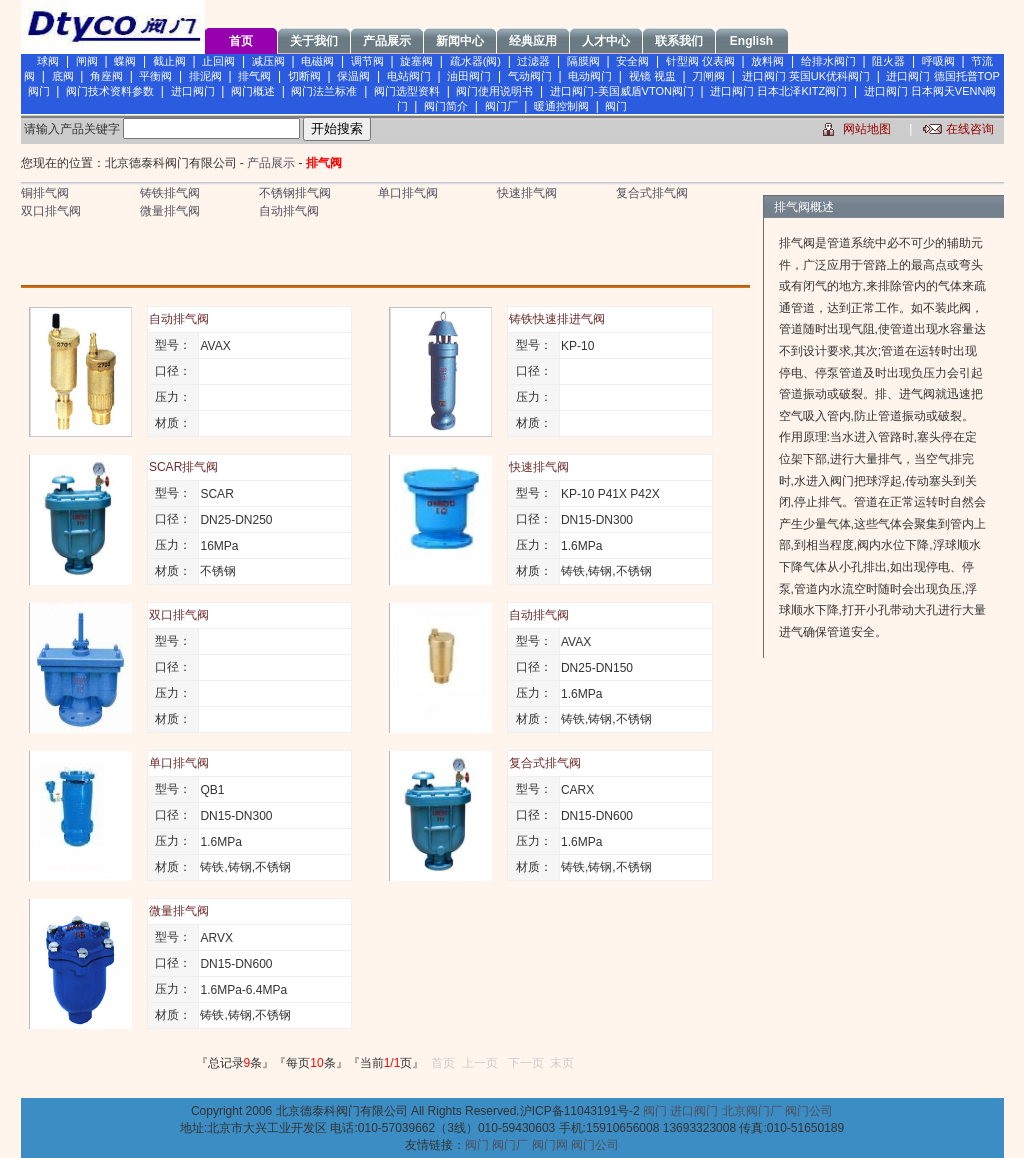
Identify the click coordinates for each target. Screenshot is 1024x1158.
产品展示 (387, 41)
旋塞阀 (416, 61)
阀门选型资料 (407, 91)
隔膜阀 (583, 61)
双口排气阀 (51, 211)
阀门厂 (501, 106)
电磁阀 (317, 61)
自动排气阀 (289, 211)
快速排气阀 (527, 193)
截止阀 (169, 61)
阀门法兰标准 (324, 91)
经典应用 (533, 41)
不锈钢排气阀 (295, 193)
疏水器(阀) (475, 61)
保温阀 (353, 76)
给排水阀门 (828, 61)
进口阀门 (193, 91)
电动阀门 (590, 76)
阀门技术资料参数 (110, 91)
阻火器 (888, 61)
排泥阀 (205, 76)
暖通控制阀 (561, 106)
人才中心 (606, 41)
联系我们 (679, 41)
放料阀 (767, 61)
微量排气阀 (170, 211)
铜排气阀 (45, 193)
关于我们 (314, 41)
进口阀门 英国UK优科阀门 (806, 76)
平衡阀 (155, 76)
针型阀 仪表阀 (700, 61)
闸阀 (87, 61)
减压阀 (268, 61)
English (751, 41)
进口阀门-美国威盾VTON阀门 (622, 91)
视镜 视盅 (652, 76)
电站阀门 (409, 76)
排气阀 (254, 76)
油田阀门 (469, 76)
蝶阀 (125, 61)
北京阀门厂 (752, 1111)
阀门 (616, 106)
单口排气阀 (408, 193)
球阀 (48, 61)
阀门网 (550, 1145)
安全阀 (632, 61)
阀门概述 (253, 91)
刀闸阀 (708, 76)
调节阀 (367, 61)
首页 (241, 41)
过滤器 (533, 61)
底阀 (63, 76)
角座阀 (106, 76)
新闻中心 (460, 41)
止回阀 (218, 61)
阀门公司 (809, 1111)
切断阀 (304, 76)
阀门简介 (446, 106)
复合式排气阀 (652, 193)
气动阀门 (530, 76)
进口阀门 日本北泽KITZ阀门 (778, 91)
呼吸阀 (938, 61)
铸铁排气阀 (170, 193)
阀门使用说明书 (494, 91)
